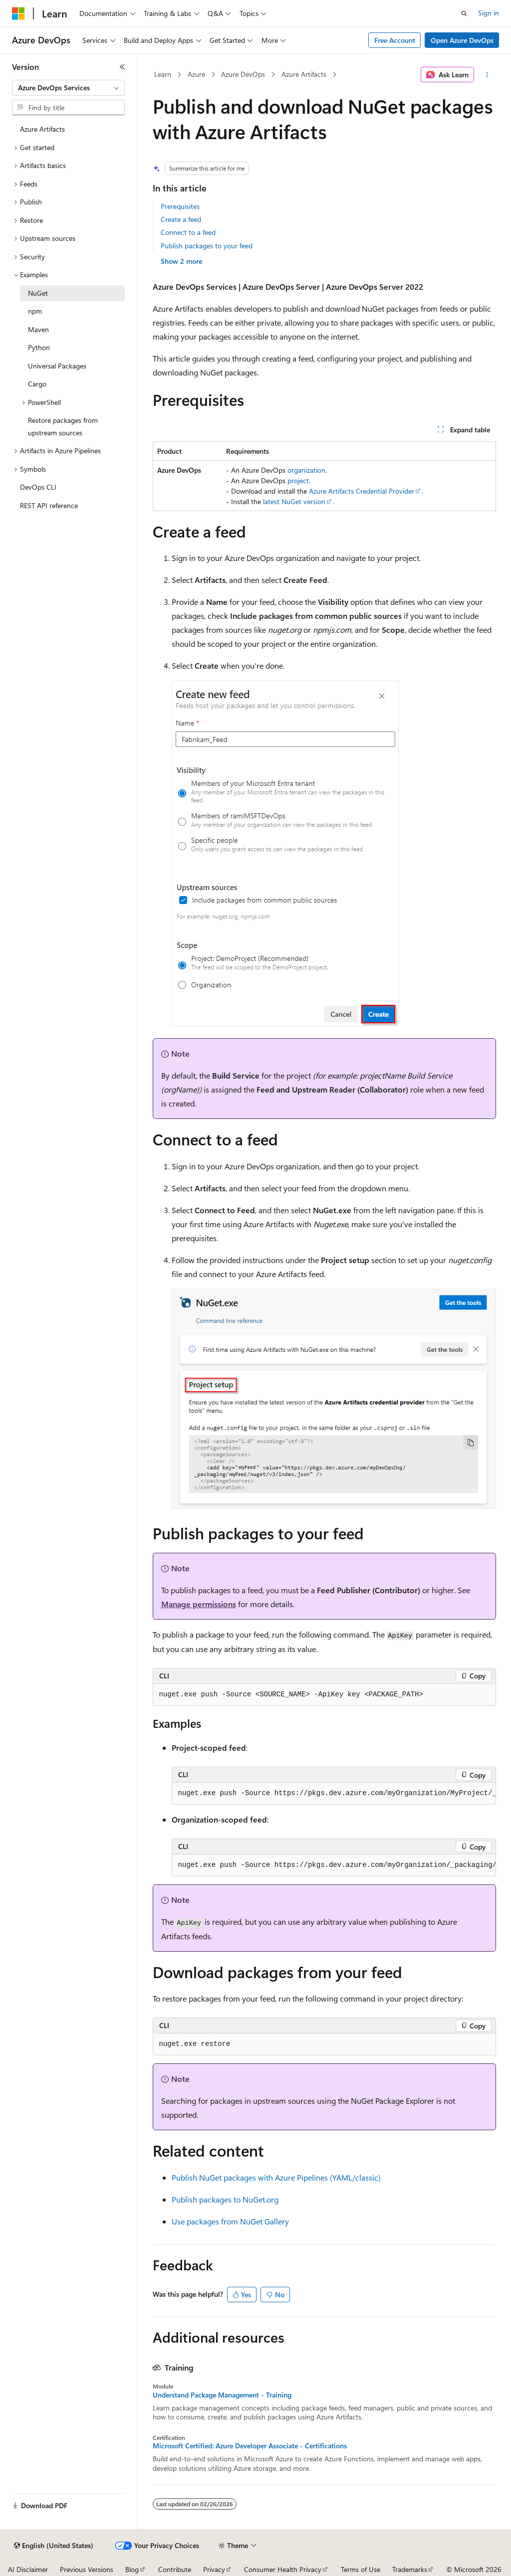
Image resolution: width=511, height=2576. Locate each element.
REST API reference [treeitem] (49, 505)
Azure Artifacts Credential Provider (361, 491)
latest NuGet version (294, 501)
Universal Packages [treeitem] (57, 365)
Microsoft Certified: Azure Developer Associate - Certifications (250, 2445)
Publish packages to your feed (207, 245)
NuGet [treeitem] (38, 293)
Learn (162, 74)
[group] (334, 1794)
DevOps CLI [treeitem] (38, 487)
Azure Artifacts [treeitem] (42, 129)
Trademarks (409, 2569)
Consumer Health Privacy (282, 2569)
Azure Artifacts (303, 74)
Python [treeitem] (39, 347)
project (298, 480)
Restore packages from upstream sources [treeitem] (63, 426)
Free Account (394, 40)
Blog (132, 2569)
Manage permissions (198, 1604)
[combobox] (68, 88)
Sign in (488, 12)
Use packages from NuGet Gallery (230, 2221)
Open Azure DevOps (462, 40)
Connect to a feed (188, 232)
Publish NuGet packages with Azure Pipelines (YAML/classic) (276, 2177)
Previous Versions (86, 2569)
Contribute (174, 2569)
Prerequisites (180, 206)
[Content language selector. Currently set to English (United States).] (53, 2546)
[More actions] (487, 75)
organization (306, 470)
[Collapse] (122, 67)
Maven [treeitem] (38, 329)
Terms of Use (360, 2569)
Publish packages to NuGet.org (225, 2199)
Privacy (214, 2569)
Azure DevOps (243, 74)
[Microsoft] (18, 13)
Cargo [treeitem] (37, 383)
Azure (196, 74)
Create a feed (181, 219)
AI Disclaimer (28, 2569)
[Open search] (464, 13)
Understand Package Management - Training (222, 2395)
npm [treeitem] (35, 311)
